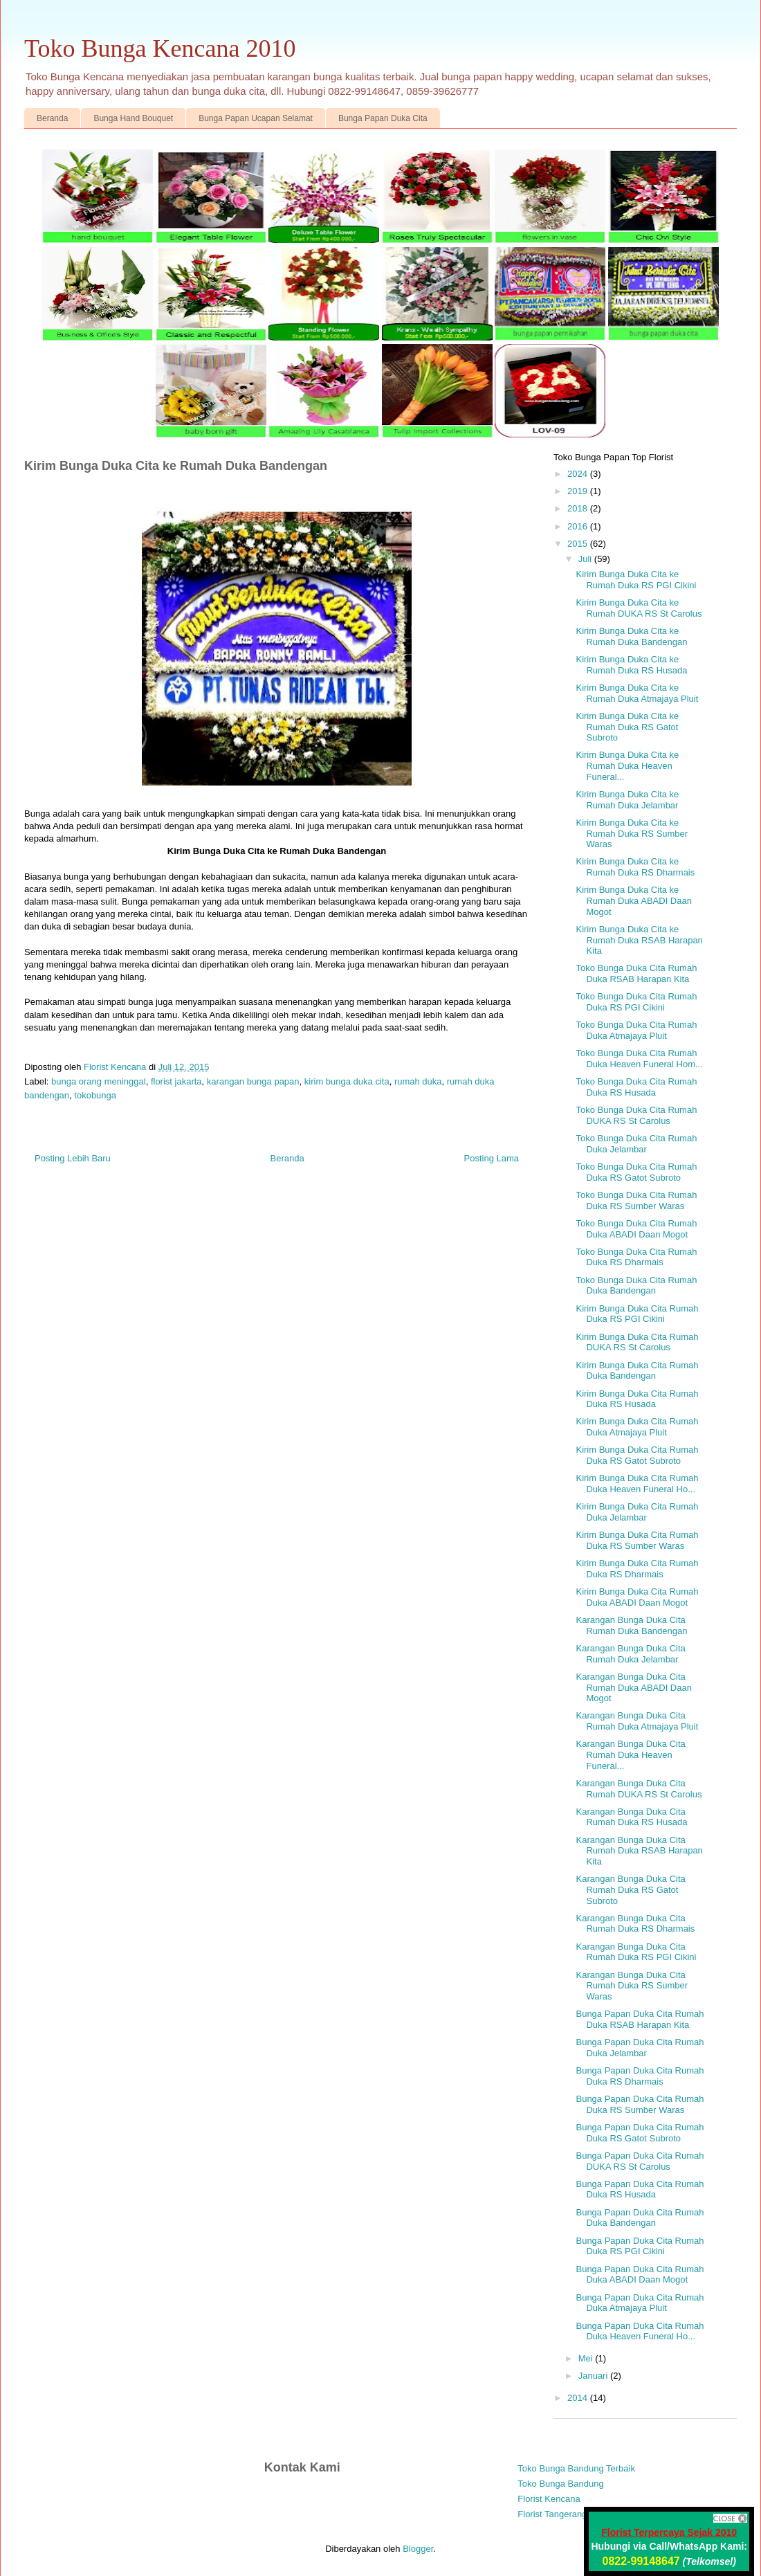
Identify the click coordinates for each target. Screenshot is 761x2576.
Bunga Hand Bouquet (133, 118)
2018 (578, 508)
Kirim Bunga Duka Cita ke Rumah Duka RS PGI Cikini (636, 579)
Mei (587, 2358)
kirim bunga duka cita (346, 1081)
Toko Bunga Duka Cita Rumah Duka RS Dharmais (636, 1257)
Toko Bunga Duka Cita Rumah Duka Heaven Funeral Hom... (639, 1058)
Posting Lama (492, 1158)
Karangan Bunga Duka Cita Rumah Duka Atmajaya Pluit (637, 1721)
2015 (578, 543)
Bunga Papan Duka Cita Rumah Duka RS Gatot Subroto (640, 2132)
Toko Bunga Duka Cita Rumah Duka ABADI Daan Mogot (636, 1229)
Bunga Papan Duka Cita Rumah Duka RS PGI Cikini (640, 2246)
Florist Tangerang (552, 2514)
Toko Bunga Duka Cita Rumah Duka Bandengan (636, 1285)
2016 (578, 526)
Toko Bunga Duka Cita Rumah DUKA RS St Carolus (636, 1115)
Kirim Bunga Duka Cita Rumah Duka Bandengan (637, 1370)
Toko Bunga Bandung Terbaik (576, 2468)
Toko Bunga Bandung (560, 2483)
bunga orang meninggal (98, 1081)
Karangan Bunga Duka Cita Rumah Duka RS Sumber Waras (632, 1986)
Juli (586, 559)
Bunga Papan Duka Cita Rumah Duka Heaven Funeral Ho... (640, 2331)
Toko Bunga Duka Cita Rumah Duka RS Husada (636, 1087)
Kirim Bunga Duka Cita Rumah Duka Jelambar (637, 1512)
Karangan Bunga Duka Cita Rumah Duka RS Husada (631, 1817)
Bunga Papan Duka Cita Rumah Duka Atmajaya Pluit (640, 2303)
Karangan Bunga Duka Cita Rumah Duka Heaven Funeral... (630, 1754)
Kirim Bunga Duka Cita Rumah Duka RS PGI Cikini (637, 1314)
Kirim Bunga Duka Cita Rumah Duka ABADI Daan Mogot (637, 1597)
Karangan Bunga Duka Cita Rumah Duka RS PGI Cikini (636, 1952)
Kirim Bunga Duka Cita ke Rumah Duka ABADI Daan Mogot (633, 900)
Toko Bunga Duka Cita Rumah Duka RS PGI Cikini (636, 1002)
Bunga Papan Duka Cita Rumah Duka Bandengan (640, 2218)
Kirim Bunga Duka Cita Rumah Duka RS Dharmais (637, 1568)
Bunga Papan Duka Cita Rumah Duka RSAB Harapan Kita (640, 2019)
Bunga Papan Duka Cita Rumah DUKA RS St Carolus (640, 2161)
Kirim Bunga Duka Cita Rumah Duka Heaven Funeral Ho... (637, 1483)
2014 (578, 2398)
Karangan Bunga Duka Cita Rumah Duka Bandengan (631, 1625)
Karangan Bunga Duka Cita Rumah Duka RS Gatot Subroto (630, 1889)
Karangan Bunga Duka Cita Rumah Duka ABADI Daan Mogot (633, 1687)
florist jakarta (176, 1081)
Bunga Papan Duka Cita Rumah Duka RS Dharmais (640, 2076)
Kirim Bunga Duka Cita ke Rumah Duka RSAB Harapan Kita (639, 940)
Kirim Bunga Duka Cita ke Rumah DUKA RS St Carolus (639, 608)
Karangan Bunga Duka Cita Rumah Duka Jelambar (630, 1654)
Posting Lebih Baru (73, 1158)
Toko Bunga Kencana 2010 (159, 48)
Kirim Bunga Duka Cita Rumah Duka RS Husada (637, 1399)
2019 (578, 491)
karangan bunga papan (253, 1081)
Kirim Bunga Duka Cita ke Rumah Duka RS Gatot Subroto (627, 727)
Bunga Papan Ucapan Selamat (256, 118)
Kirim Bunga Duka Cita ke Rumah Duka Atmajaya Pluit (637, 693)
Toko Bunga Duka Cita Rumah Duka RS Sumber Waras (636, 1200)
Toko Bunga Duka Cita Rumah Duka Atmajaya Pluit (636, 1030)
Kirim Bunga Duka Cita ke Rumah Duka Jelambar (627, 799)
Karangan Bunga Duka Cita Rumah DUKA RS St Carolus (639, 1788)
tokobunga (95, 1095)
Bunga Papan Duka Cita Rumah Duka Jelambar (640, 2047)
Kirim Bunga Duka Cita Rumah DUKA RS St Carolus (637, 1342)
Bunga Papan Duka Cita (383, 118)
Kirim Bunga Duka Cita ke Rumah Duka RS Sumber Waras (632, 833)
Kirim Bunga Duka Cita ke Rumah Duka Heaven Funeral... (627, 765)
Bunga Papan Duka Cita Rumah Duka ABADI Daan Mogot (640, 2274)
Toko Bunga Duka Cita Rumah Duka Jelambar (636, 1143)
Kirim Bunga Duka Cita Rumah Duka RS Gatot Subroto (637, 1455)
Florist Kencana (548, 2499)
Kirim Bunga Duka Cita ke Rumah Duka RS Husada (631, 664)
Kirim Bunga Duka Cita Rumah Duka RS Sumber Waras (637, 1540)
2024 (578, 474)
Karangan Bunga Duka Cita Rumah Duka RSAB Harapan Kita (639, 1851)
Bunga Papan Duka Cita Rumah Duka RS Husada (640, 2189)
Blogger (418, 2548)
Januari (594, 2375)
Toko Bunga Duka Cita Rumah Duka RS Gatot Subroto (636, 1172)
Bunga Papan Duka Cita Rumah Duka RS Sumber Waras (640, 2104)
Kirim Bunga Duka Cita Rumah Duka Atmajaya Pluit (637, 1426)
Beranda (52, 118)
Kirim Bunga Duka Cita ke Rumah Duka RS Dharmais (635, 867)
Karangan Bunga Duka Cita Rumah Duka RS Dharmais (635, 1923)
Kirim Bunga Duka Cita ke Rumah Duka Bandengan (631, 636)
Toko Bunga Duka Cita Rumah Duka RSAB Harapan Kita (636, 973)
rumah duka (418, 1081)
